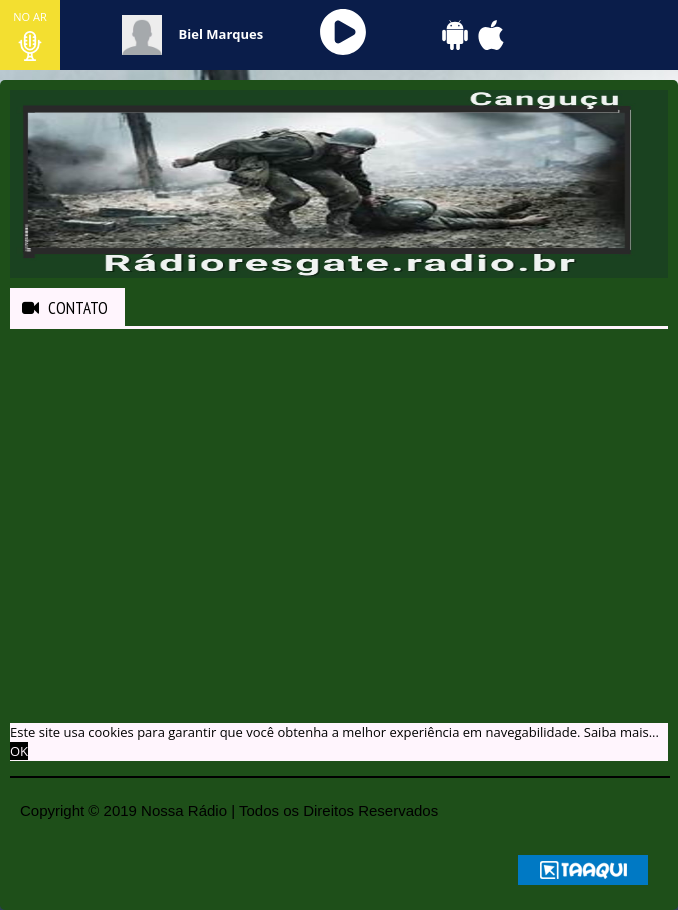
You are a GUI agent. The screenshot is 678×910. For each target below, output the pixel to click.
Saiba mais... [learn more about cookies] (621, 732)
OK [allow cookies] (19, 751)
